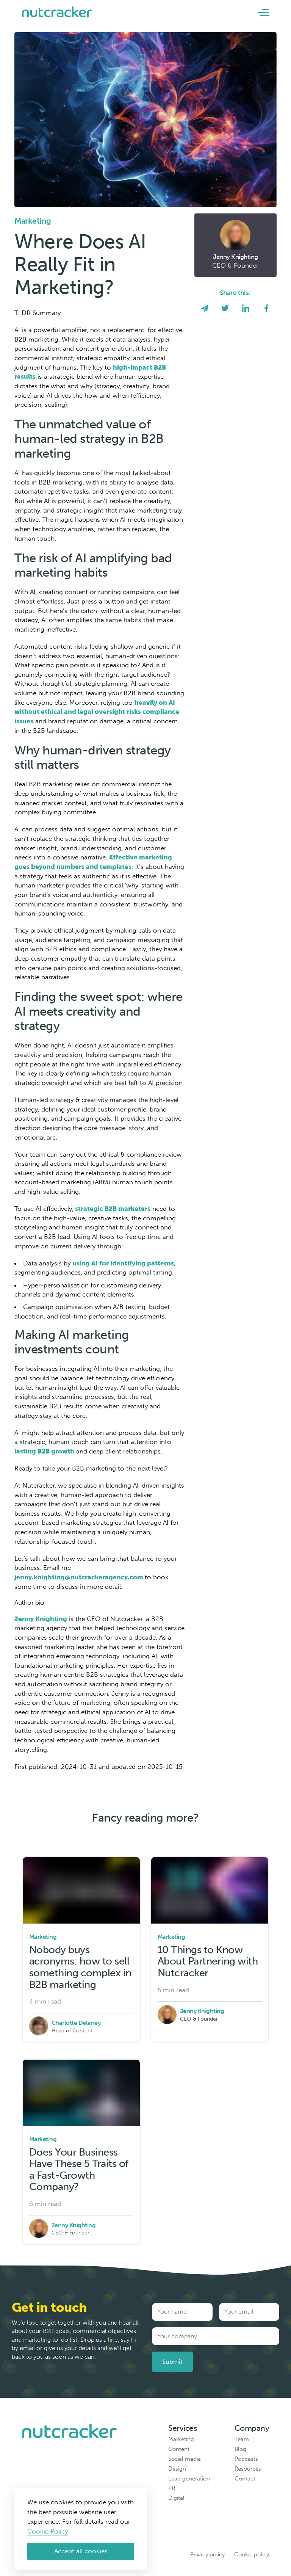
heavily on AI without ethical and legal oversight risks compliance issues (96, 712)
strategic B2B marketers (112, 1208)
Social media (184, 2458)
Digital (176, 2497)
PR (171, 2488)
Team (242, 2439)
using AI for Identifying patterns (123, 1263)
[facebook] (266, 309)
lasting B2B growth (44, 1451)
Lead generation (189, 2478)
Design (177, 2468)
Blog (240, 2449)
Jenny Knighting (40, 1619)
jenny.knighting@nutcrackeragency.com (79, 1577)
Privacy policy (207, 2554)
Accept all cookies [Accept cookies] (81, 2551)
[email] (204, 309)
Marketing (181, 2439)
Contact (245, 2478)
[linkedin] (245, 309)
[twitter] (225, 309)
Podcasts (246, 2458)
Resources (248, 2468)
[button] (263, 12)
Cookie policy (251, 2554)
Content (178, 2449)
